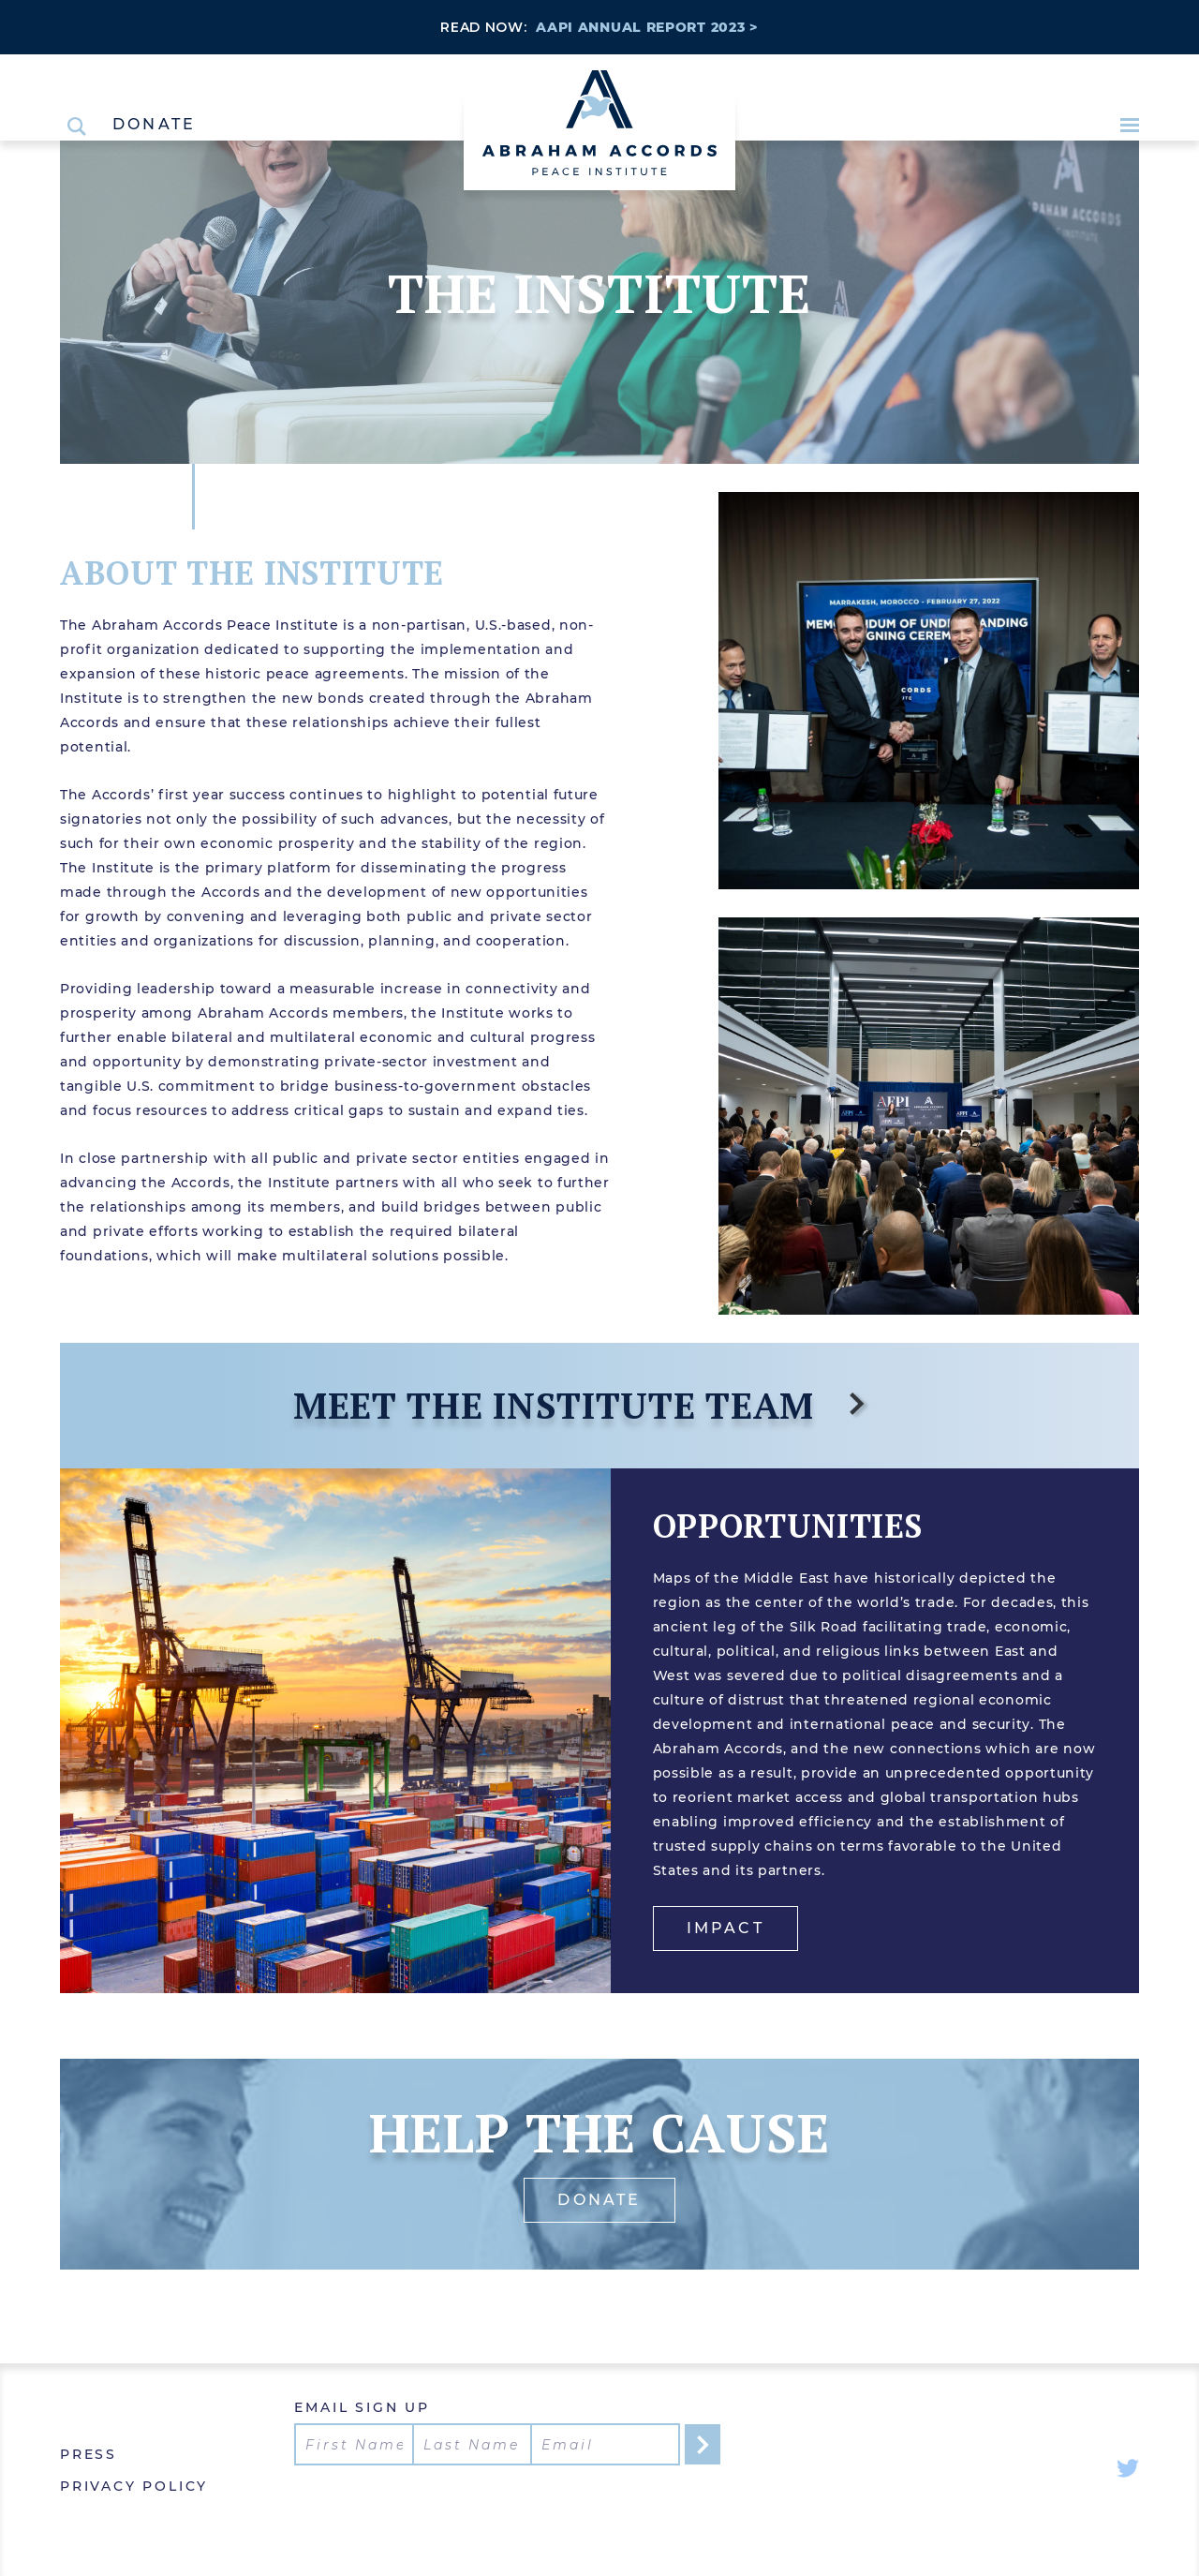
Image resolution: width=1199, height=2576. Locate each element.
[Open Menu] (1129, 125)
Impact (725, 1928)
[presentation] (436, 2502)
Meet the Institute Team (581, 1405)
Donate (154, 124)
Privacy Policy (134, 2486)
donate (599, 2200)
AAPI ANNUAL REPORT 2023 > (647, 27)
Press (88, 2454)
